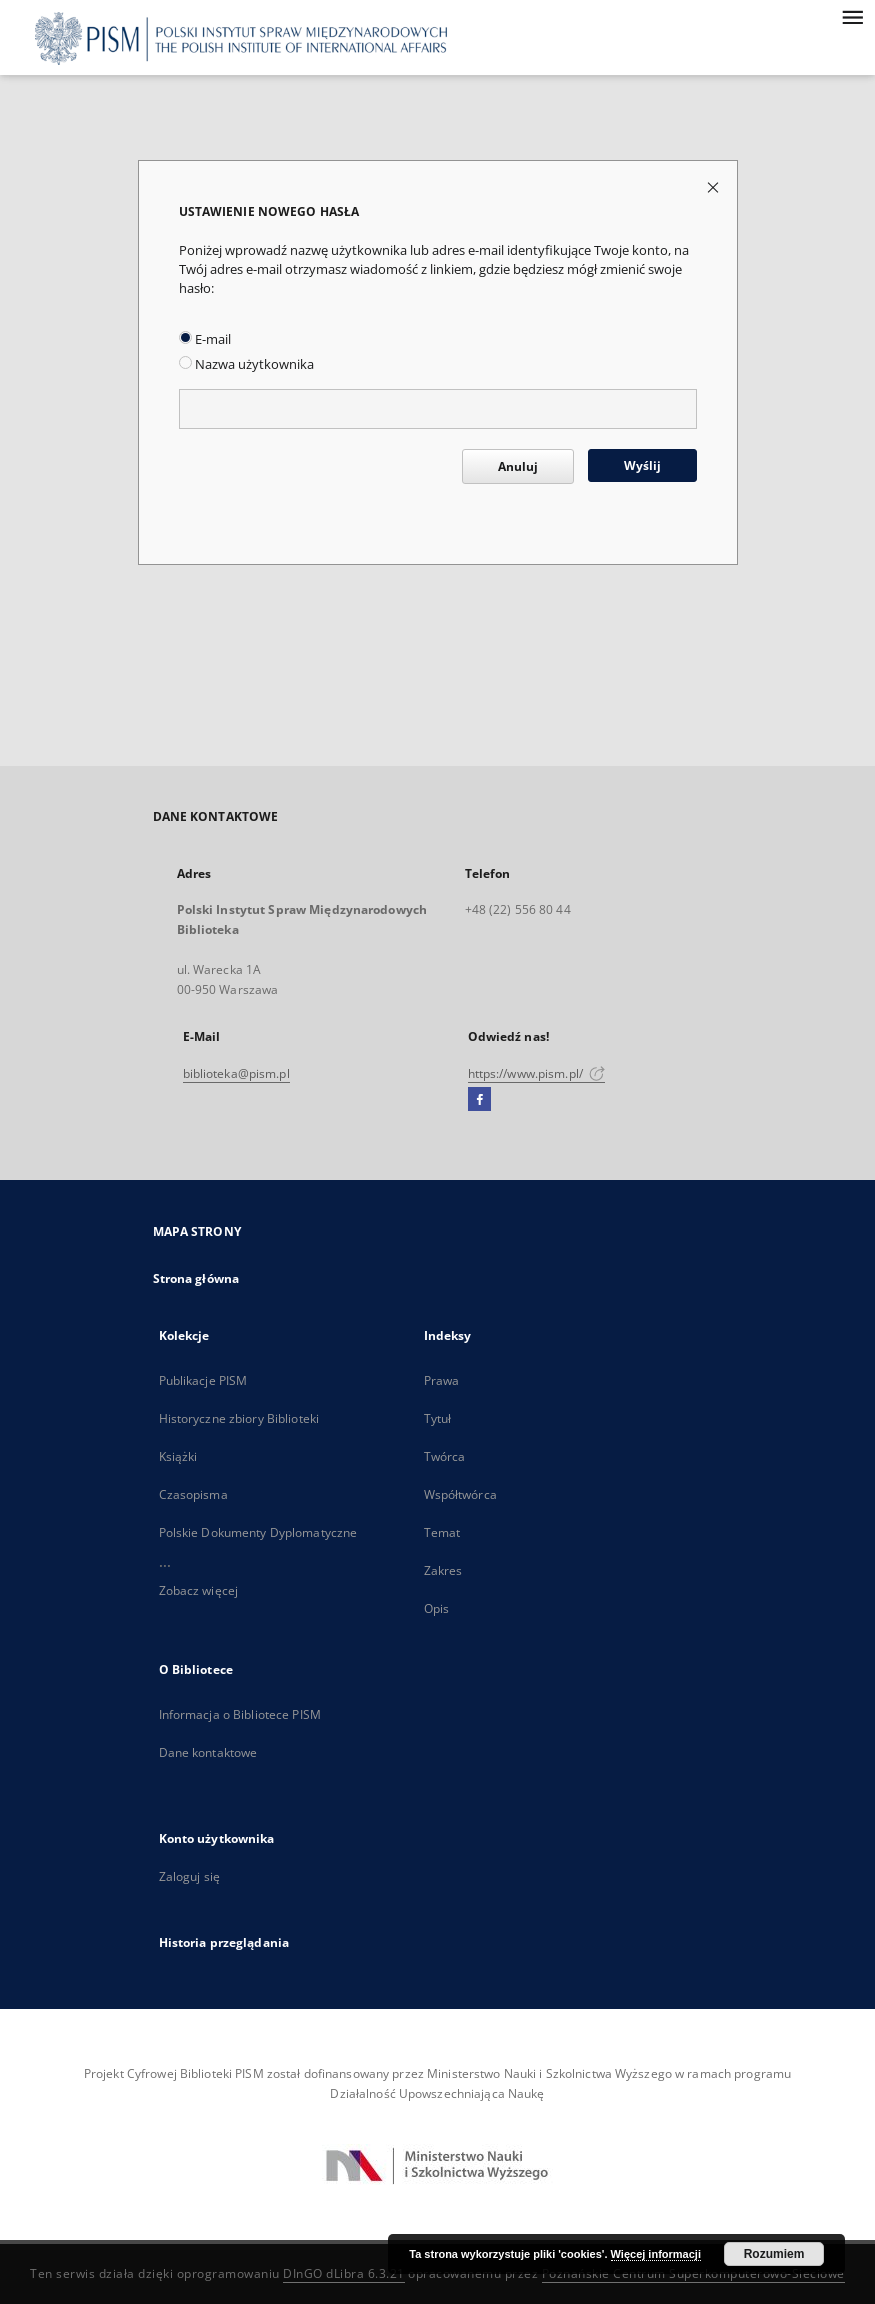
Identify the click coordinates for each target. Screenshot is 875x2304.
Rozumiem (774, 2254)
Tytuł (438, 1418)
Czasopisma (193, 1494)
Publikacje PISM (203, 1380)
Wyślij (642, 465)
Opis (436, 1608)
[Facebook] (479, 1100)
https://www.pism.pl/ (537, 1073)
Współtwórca (460, 1494)
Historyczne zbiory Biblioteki (239, 1418)
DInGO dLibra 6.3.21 (344, 2273)
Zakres (443, 1570)
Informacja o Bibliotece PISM (240, 1714)
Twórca (445, 1456)
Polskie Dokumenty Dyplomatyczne (258, 1532)
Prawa (442, 1380)
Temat (442, 1532)
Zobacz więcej (199, 1590)
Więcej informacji (656, 2254)
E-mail (205, 339)
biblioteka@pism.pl (236, 1073)
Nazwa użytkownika (246, 364)
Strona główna (196, 1278)
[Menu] (852, 16)
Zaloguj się (190, 1876)
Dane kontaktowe (208, 1752)
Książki (178, 1456)
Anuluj (518, 466)
